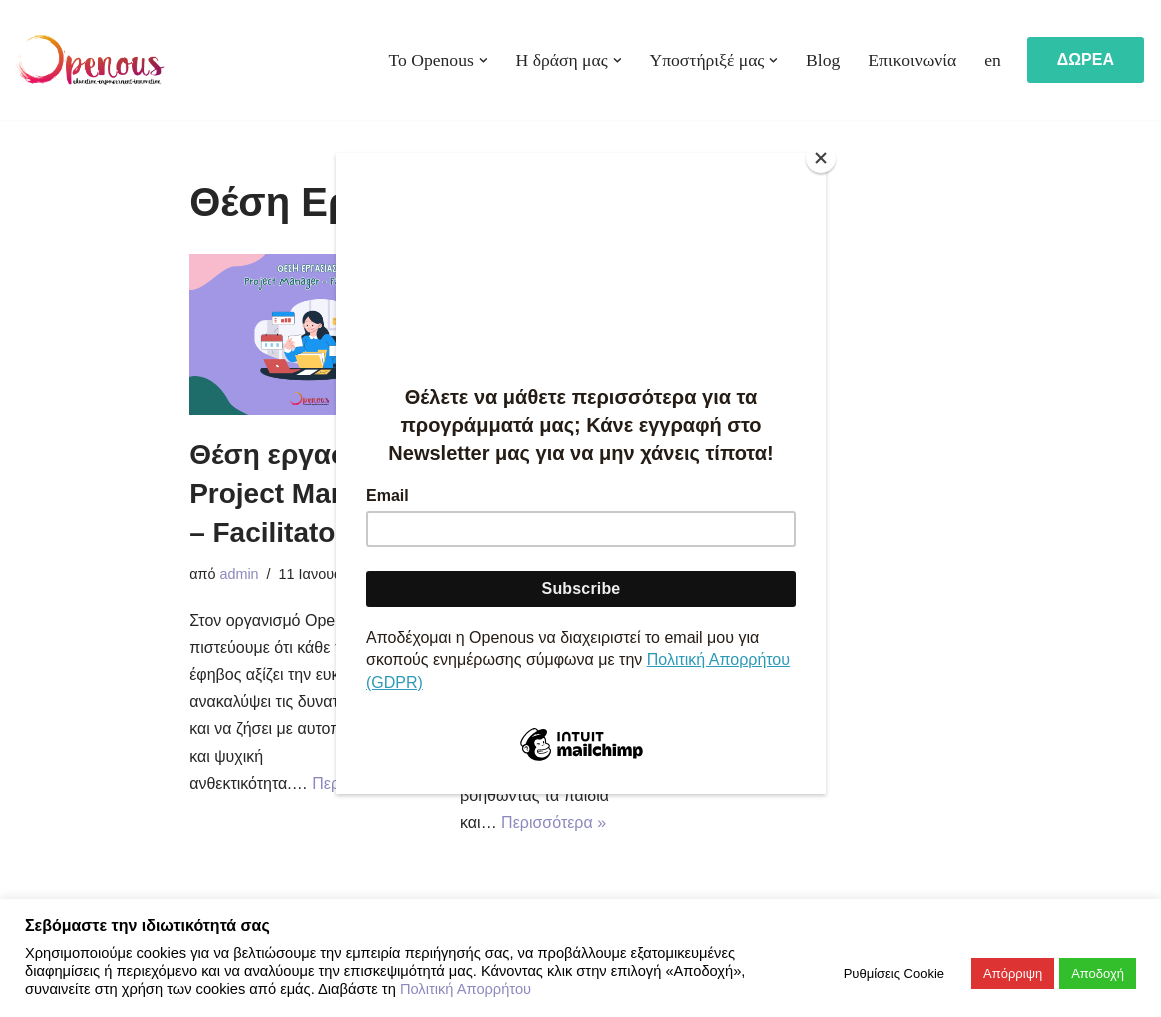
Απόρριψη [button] (1012, 973)
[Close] (821, 158)
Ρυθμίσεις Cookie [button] (894, 973)
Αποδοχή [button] (1097, 973)
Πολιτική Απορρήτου (465, 989)
